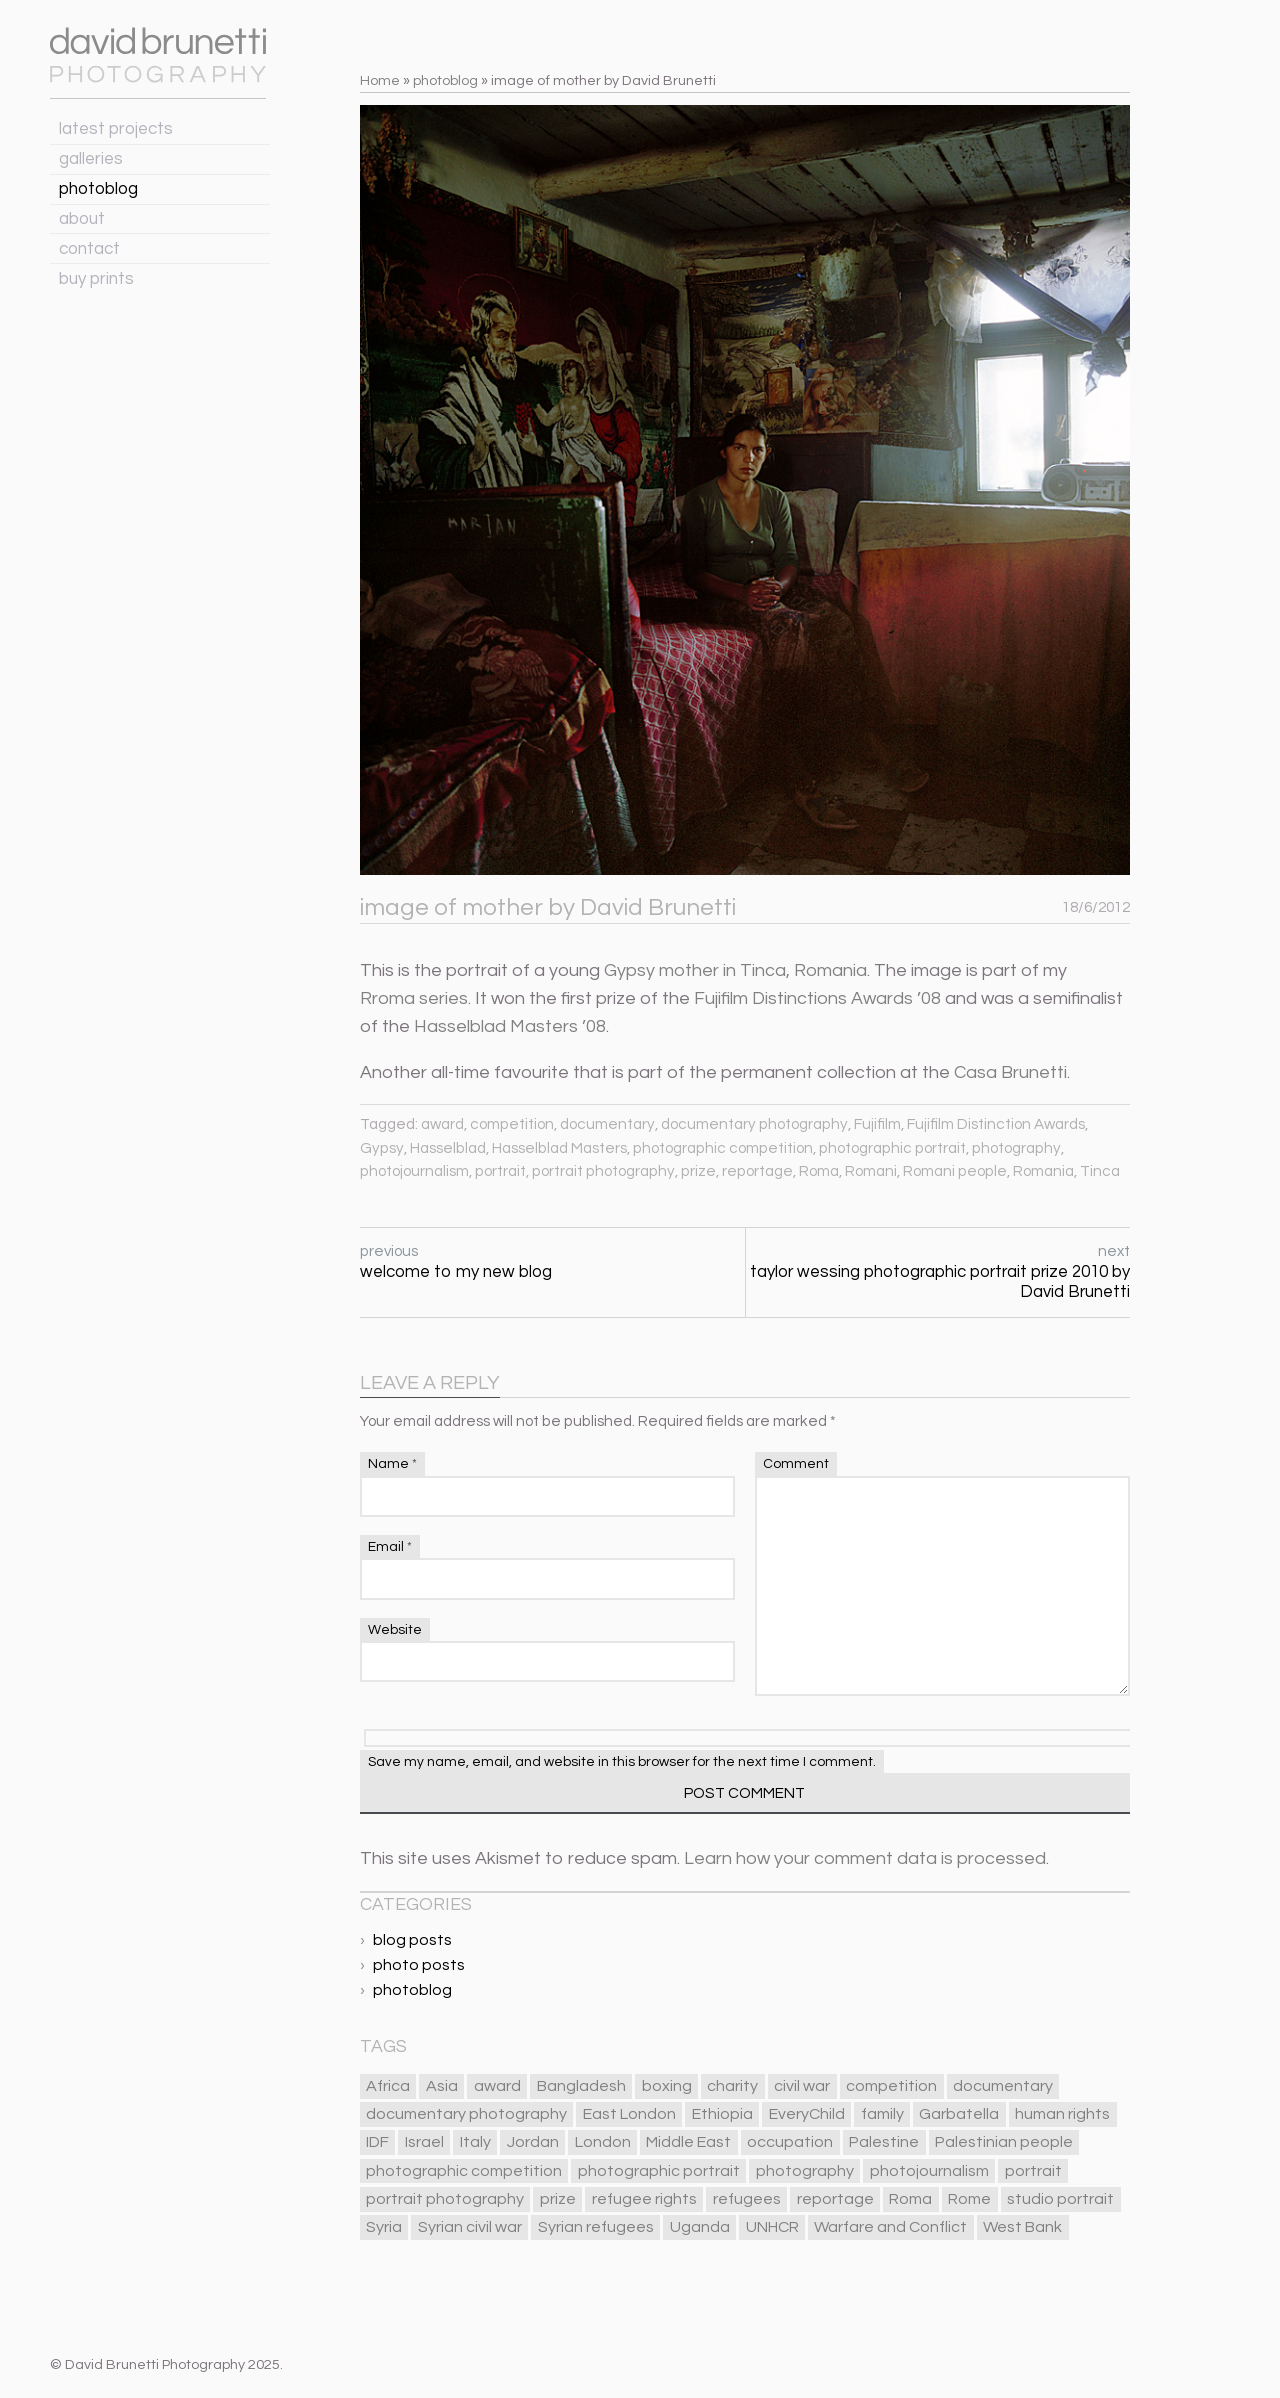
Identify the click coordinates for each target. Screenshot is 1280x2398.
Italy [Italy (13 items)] (475, 2142)
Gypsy (382, 1148)
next (938, 1272)
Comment (796, 1464)
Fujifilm (877, 1124)
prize (698, 1171)
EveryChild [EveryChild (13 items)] (807, 2114)
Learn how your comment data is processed (865, 1858)
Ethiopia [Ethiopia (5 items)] (722, 2114)
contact (89, 249)
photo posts (419, 1965)
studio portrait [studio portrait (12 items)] (1060, 2199)
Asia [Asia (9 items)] (442, 2086)
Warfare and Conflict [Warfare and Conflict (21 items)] (890, 2227)
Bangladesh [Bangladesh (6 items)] (581, 2086)
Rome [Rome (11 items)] (969, 2199)
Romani (871, 1171)
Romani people (955, 1171)
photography (1016, 1148)
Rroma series (414, 998)
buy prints (96, 279)
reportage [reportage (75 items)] (835, 2199)
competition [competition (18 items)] (891, 2086)
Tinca (1100, 1171)
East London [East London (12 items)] (629, 2114)
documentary (607, 1124)
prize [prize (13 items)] (558, 2199)
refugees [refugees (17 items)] (747, 2199)
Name (392, 1464)
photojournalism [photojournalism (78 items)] (929, 2171)
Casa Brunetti (1010, 1072)
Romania (1043, 1171)
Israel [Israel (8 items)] (424, 2142)
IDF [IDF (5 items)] (377, 2142)
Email (390, 1547)
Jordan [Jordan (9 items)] (533, 2142)
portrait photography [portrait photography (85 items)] (445, 2199)
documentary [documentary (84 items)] (1003, 2086)
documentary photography (754, 1124)
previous (552, 1262)
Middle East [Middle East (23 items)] (688, 2142)
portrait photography (603, 1171)
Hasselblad (448, 1148)
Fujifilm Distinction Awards (996, 1124)
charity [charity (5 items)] (732, 2086)
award (442, 1124)
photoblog (98, 189)
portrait (500, 1171)
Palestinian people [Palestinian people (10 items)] (1004, 2142)
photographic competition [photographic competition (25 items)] (464, 2171)
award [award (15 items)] (497, 2086)
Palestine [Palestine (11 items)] (884, 2142)
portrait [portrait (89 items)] (1033, 2171)
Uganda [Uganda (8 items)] (700, 2227)
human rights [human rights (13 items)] (1062, 2114)
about (82, 219)
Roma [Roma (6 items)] (910, 2199)
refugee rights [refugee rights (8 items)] (644, 2199)
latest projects (116, 129)
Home (380, 80)
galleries (91, 159)
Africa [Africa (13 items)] (388, 2086)
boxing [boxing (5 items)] (667, 2086)
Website (395, 1630)
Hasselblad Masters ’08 (510, 1026)
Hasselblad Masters (559, 1148)
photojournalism (414, 1171)
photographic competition (723, 1148)
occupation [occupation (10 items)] (790, 2142)
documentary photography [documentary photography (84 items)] (466, 2114)
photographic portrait (892, 1148)
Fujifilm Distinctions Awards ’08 (817, 998)
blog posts (412, 1940)
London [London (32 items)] (603, 2142)
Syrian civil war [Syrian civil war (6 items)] (470, 2227)
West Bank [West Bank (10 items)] (1022, 2227)
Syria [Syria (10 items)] (384, 2227)
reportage (757, 1171)
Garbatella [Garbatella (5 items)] (959, 2114)
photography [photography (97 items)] (805, 2171)
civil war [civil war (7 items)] (802, 2086)
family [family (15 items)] (882, 2114)
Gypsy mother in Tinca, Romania (735, 970)
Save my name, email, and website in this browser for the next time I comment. (622, 1762)
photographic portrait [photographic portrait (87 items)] (659, 2171)
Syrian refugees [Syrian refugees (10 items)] (596, 2227)
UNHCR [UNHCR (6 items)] (772, 2227)
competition (512, 1124)
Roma (819, 1171)
